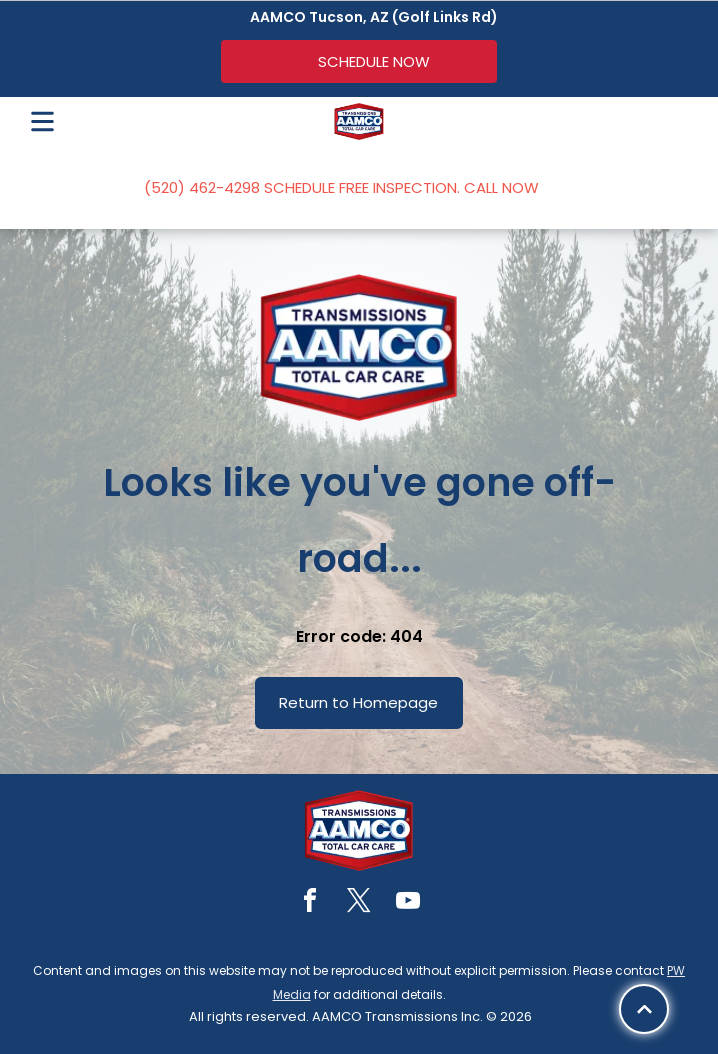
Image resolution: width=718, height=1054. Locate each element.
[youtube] (408, 903)
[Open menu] (42, 121)
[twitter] (359, 903)
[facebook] (310, 903)
